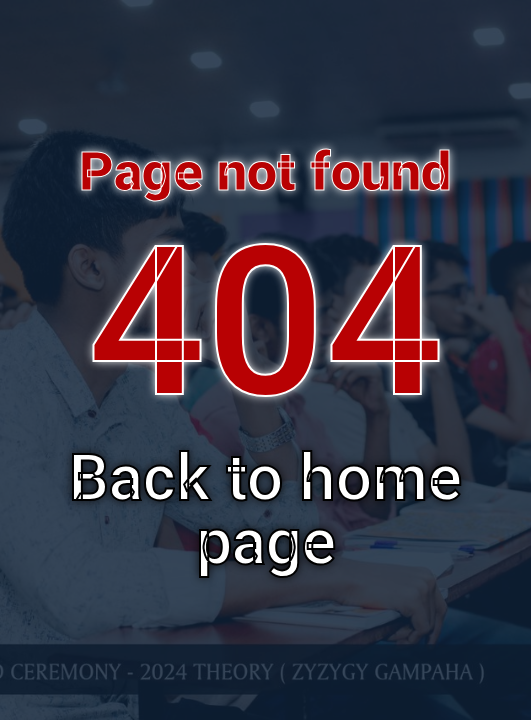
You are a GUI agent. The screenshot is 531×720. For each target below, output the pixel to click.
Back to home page (265, 510)
